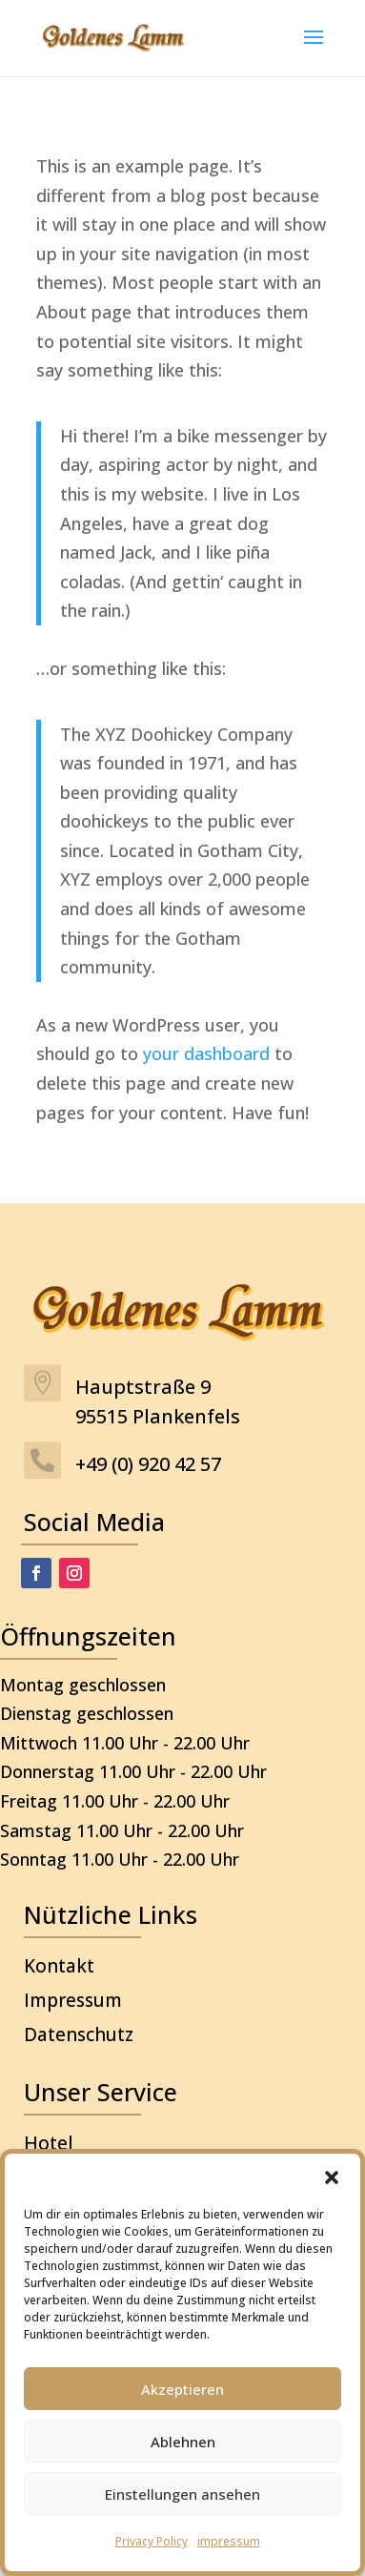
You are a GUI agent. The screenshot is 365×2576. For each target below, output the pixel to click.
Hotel (48, 2143)
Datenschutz (78, 2034)
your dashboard (206, 1053)
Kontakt (59, 1965)
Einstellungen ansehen (182, 2494)
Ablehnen (183, 2441)
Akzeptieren (182, 2389)
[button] (331, 2177)
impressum (228, 2541)
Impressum (73, 2000)
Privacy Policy (151, 2541)
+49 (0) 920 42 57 (148, 1464)
